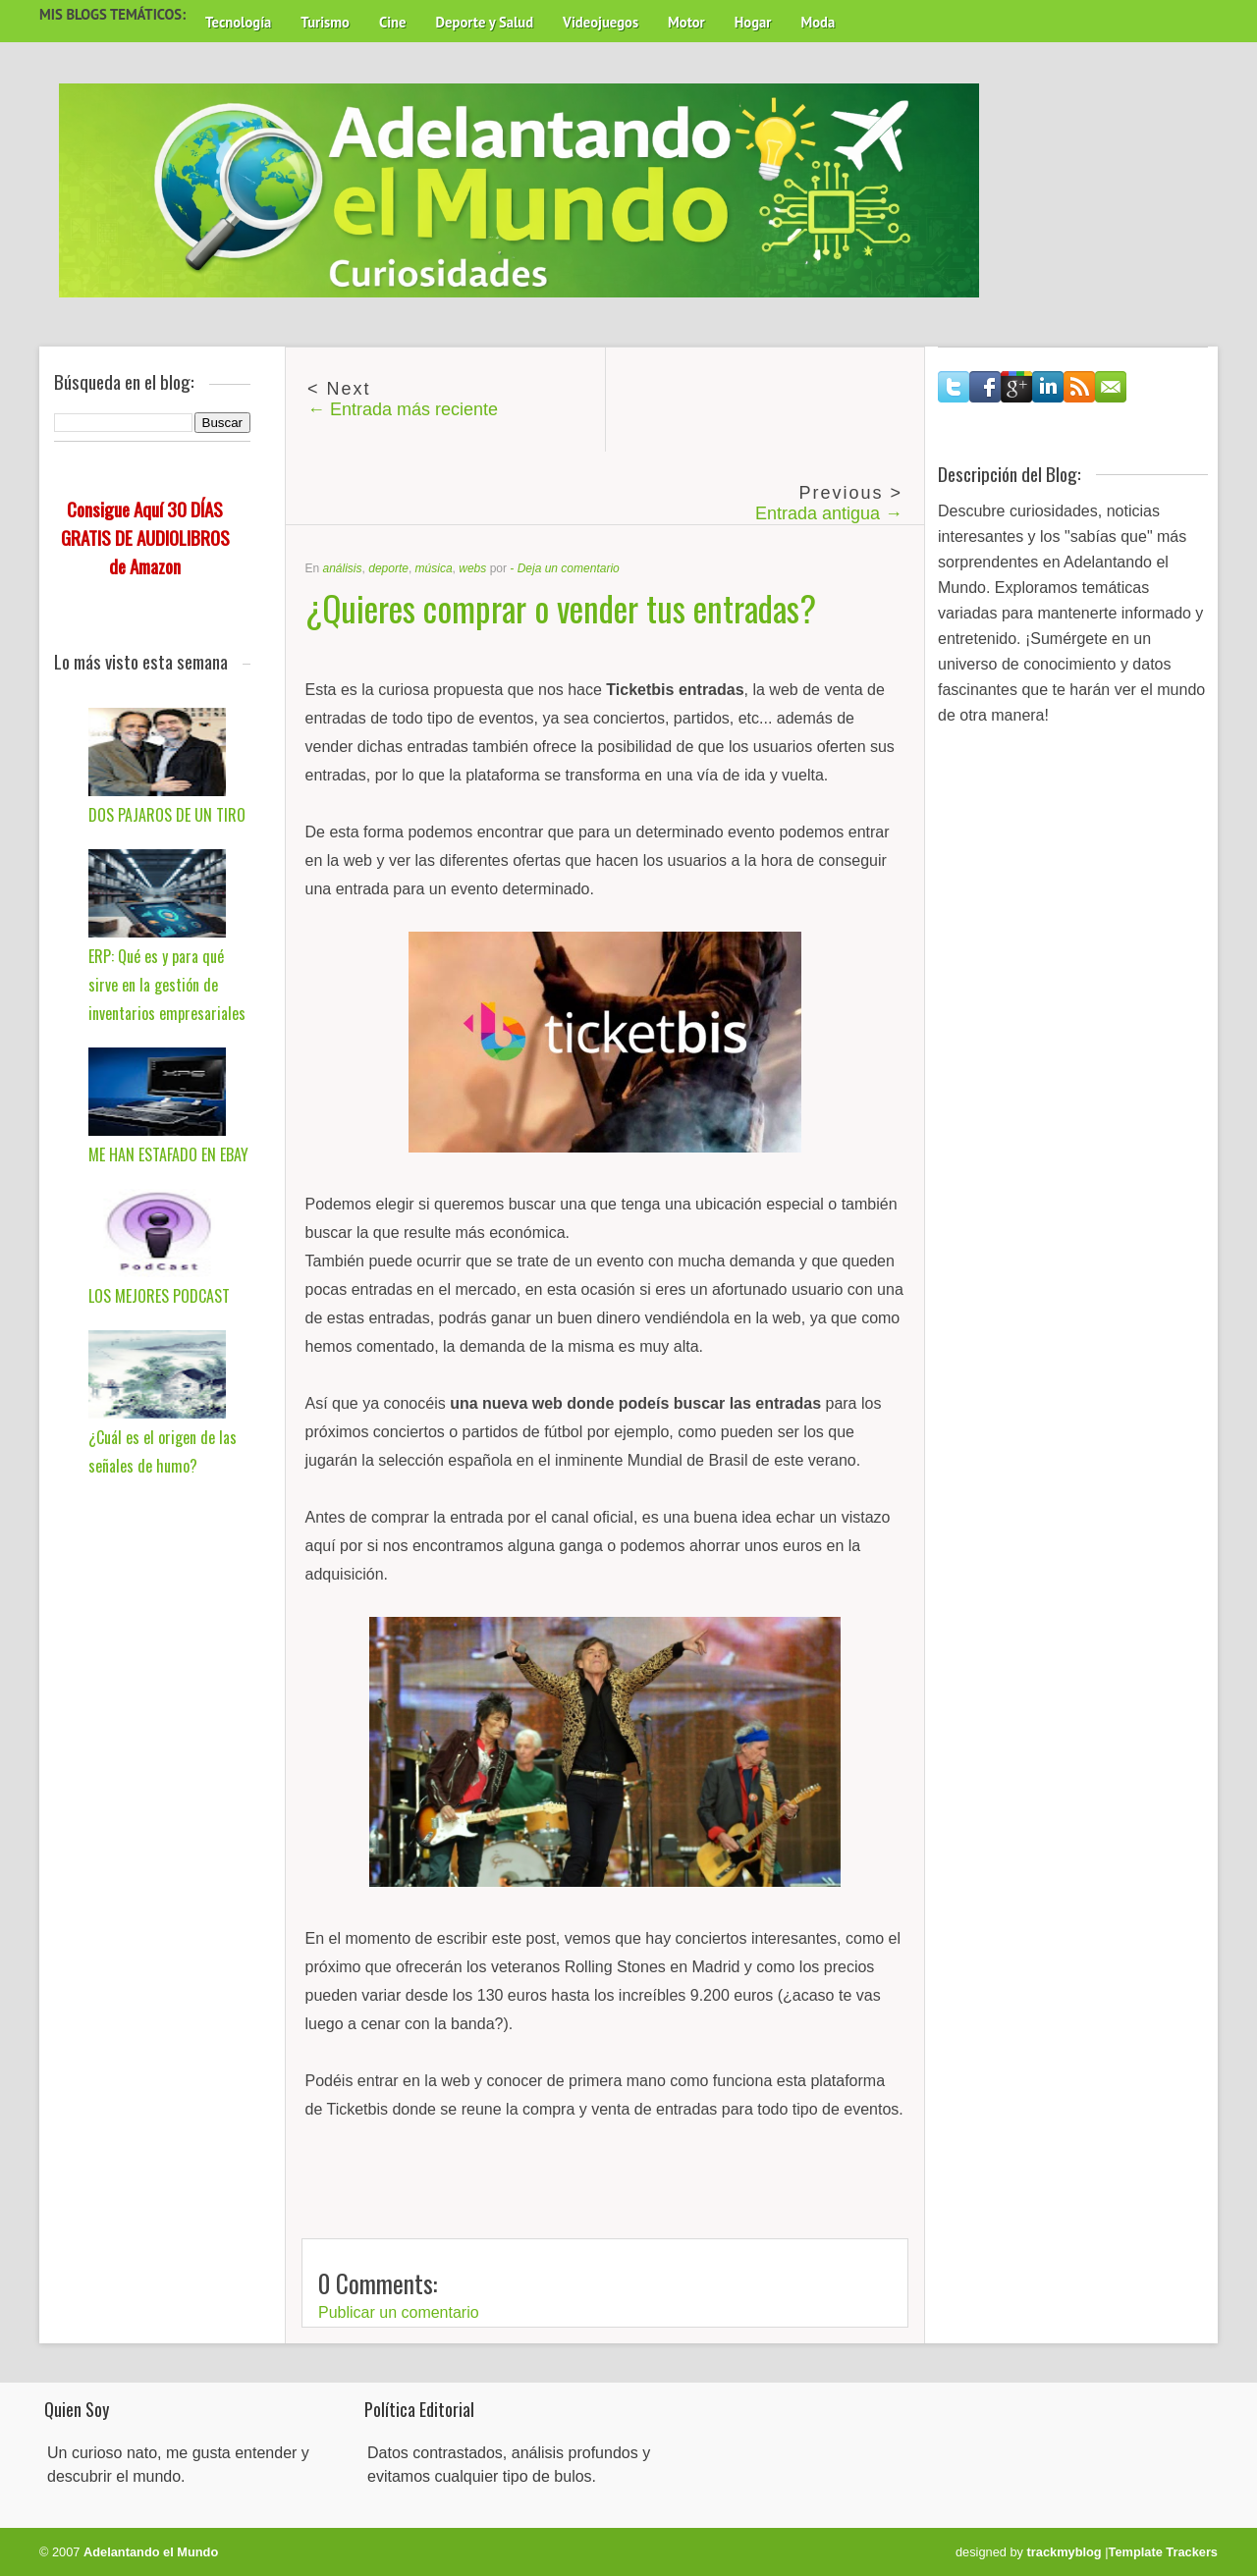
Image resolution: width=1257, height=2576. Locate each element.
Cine (393, 22)
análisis (342, 568)
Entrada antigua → (828, 513)
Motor (686, 22)
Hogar (753, 22)
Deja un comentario (569, 568)
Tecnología (238, 22)
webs (472, 568)
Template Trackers (1163, 2552)
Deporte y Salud (485, 22)
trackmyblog (1064, 2552)
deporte (388, 568)
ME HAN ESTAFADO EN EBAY (168, 1154)
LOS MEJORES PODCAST (159, 1296)
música (434, 568)
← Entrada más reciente (402, 409)
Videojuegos (600, 22)
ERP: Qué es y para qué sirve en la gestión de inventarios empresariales (167, 984)
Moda (817, 22)
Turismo (325, 22)
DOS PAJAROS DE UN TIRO (167, 815)
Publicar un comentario (398, 2312)
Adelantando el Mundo (150, 2552)
